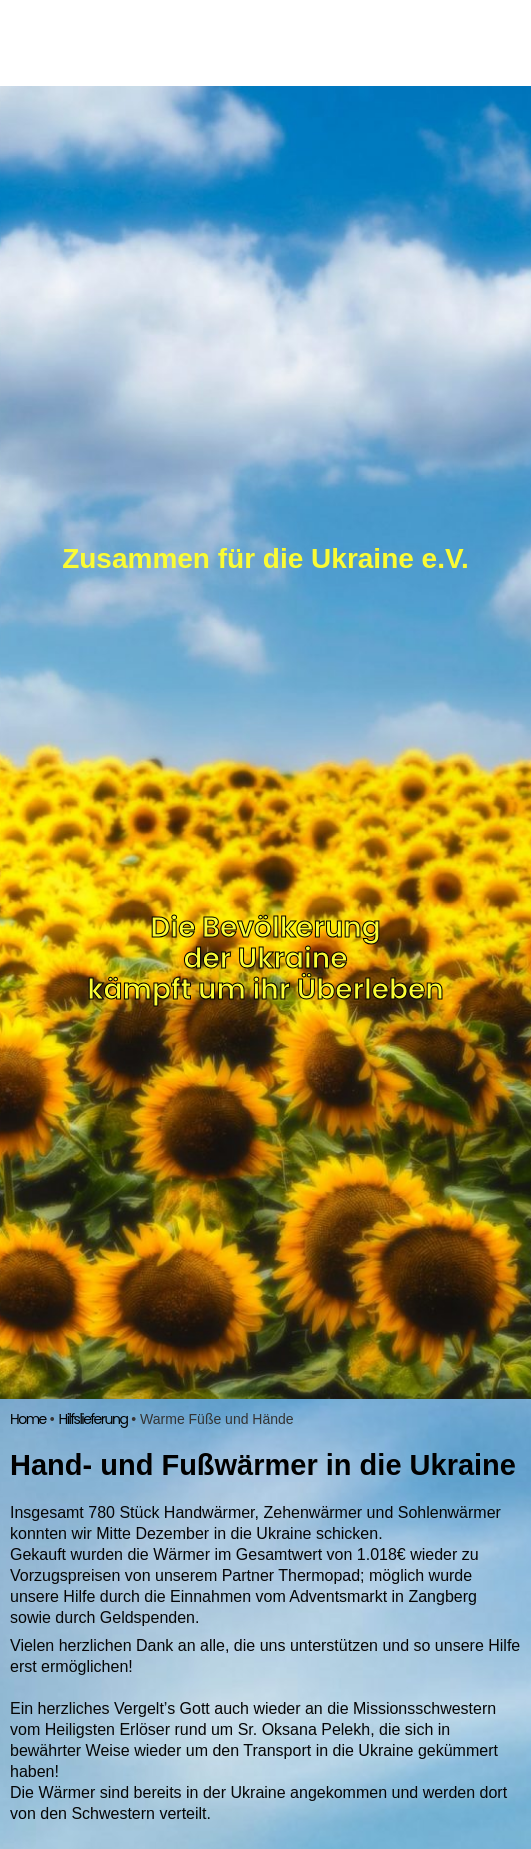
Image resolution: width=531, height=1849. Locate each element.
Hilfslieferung (92, 1419)
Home (28, 1419)
